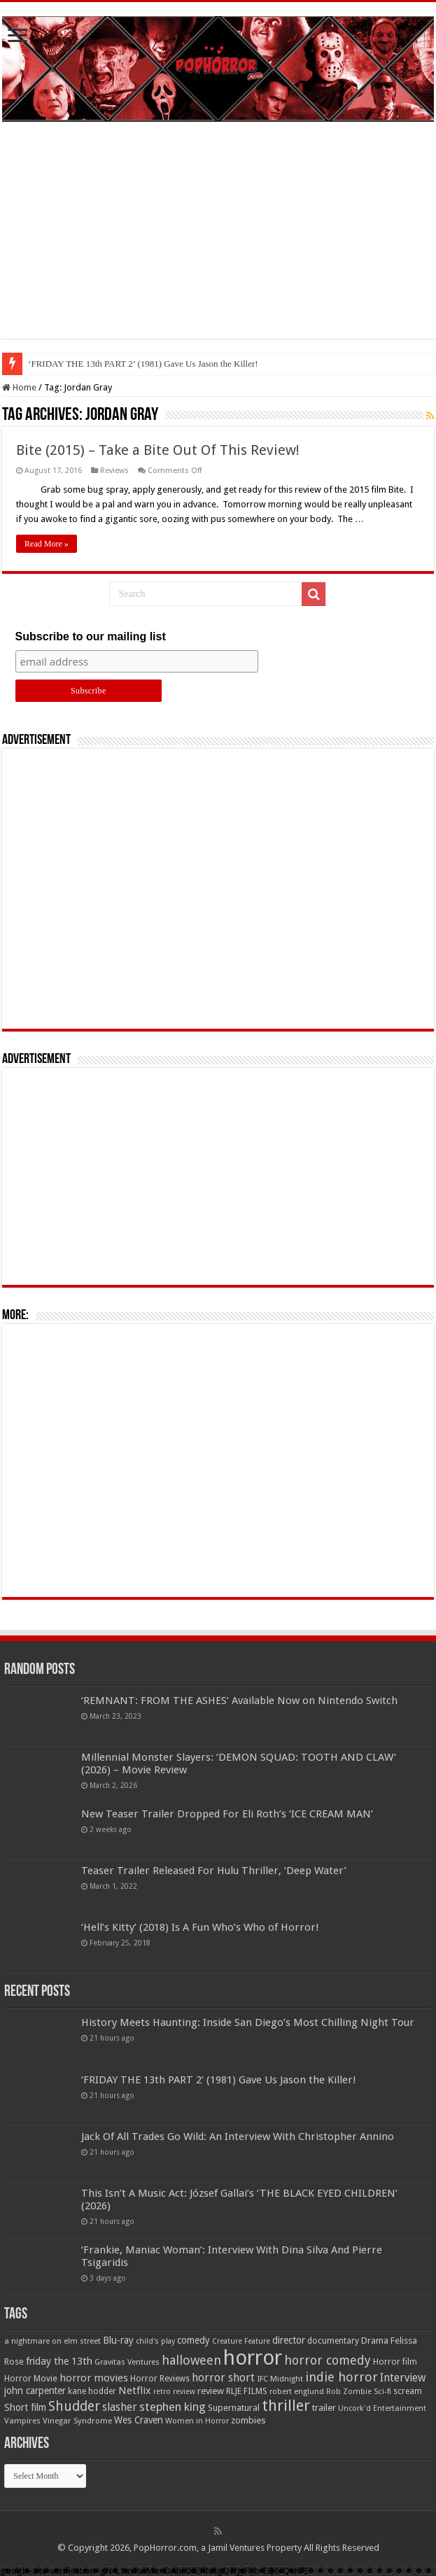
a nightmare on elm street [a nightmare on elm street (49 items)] (52, 2341)
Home (19, 387)
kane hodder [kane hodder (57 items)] (92, 2391)
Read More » (46, 544)
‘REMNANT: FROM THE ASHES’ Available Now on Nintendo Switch (239, 1700)
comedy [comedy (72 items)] (193, 2340)
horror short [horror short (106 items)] (223, 2377)
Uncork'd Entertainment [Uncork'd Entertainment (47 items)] (382, 2408)
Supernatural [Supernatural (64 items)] (234, 2407)
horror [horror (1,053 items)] (252, 2358)
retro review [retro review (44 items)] (174, 2391)
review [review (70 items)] (210, 2391)
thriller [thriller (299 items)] (286, 2405)
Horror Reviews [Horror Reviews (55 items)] (160, 2379)
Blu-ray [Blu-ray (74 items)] (118, 2340)
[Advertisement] (218, 241)
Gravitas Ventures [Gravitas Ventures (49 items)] (127, 2362)
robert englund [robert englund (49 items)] (296, 2391)
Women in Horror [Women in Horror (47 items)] (197, 2421)
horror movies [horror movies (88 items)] (93, 2378)
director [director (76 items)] (288, 2340)
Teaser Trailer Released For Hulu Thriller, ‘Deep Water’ (213, 1870)
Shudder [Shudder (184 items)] (74, 2406)
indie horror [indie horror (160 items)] (341, 2377)
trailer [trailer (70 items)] (324, 2407)
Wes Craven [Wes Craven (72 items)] (138, 2420)
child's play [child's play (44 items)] (155, 2341)
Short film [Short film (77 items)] (25, 2407)
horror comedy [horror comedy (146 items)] (327, 2360)
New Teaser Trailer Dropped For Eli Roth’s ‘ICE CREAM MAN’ (227, 1814)
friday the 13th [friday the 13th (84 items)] (59, 2361)
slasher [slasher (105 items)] (119, 2407)
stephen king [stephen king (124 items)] (172, 2407)
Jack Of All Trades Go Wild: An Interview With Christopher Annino (237, 2136)
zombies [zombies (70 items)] (248, 2420)
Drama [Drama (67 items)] (374, 2340)
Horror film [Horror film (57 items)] (395, 2362)
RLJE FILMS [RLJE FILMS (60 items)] (246, 2391)
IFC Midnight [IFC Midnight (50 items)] (280, 2379)
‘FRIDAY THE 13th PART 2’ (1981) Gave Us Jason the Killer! (218, 2080)
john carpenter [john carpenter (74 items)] (35, 2390)
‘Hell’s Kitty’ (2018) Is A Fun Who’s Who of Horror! (200, 1927)
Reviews (114, 470)
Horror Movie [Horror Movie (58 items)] (30, 2379)
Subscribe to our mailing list (90, 636)
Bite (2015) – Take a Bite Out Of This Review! (158, 450)
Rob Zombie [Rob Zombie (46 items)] (349, 2391)
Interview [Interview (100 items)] (403, 2378)
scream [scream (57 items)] (407, 2391)
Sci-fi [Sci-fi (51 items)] (382, 2391)
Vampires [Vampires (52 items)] (22, 2421)
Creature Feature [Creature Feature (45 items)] (241, 2341)
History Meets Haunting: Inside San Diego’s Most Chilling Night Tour (156, 363)
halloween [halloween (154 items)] (191, 2360)
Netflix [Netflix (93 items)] (134, 2390)
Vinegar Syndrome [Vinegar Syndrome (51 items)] (77, 2421)
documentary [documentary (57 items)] (333, 2341)
